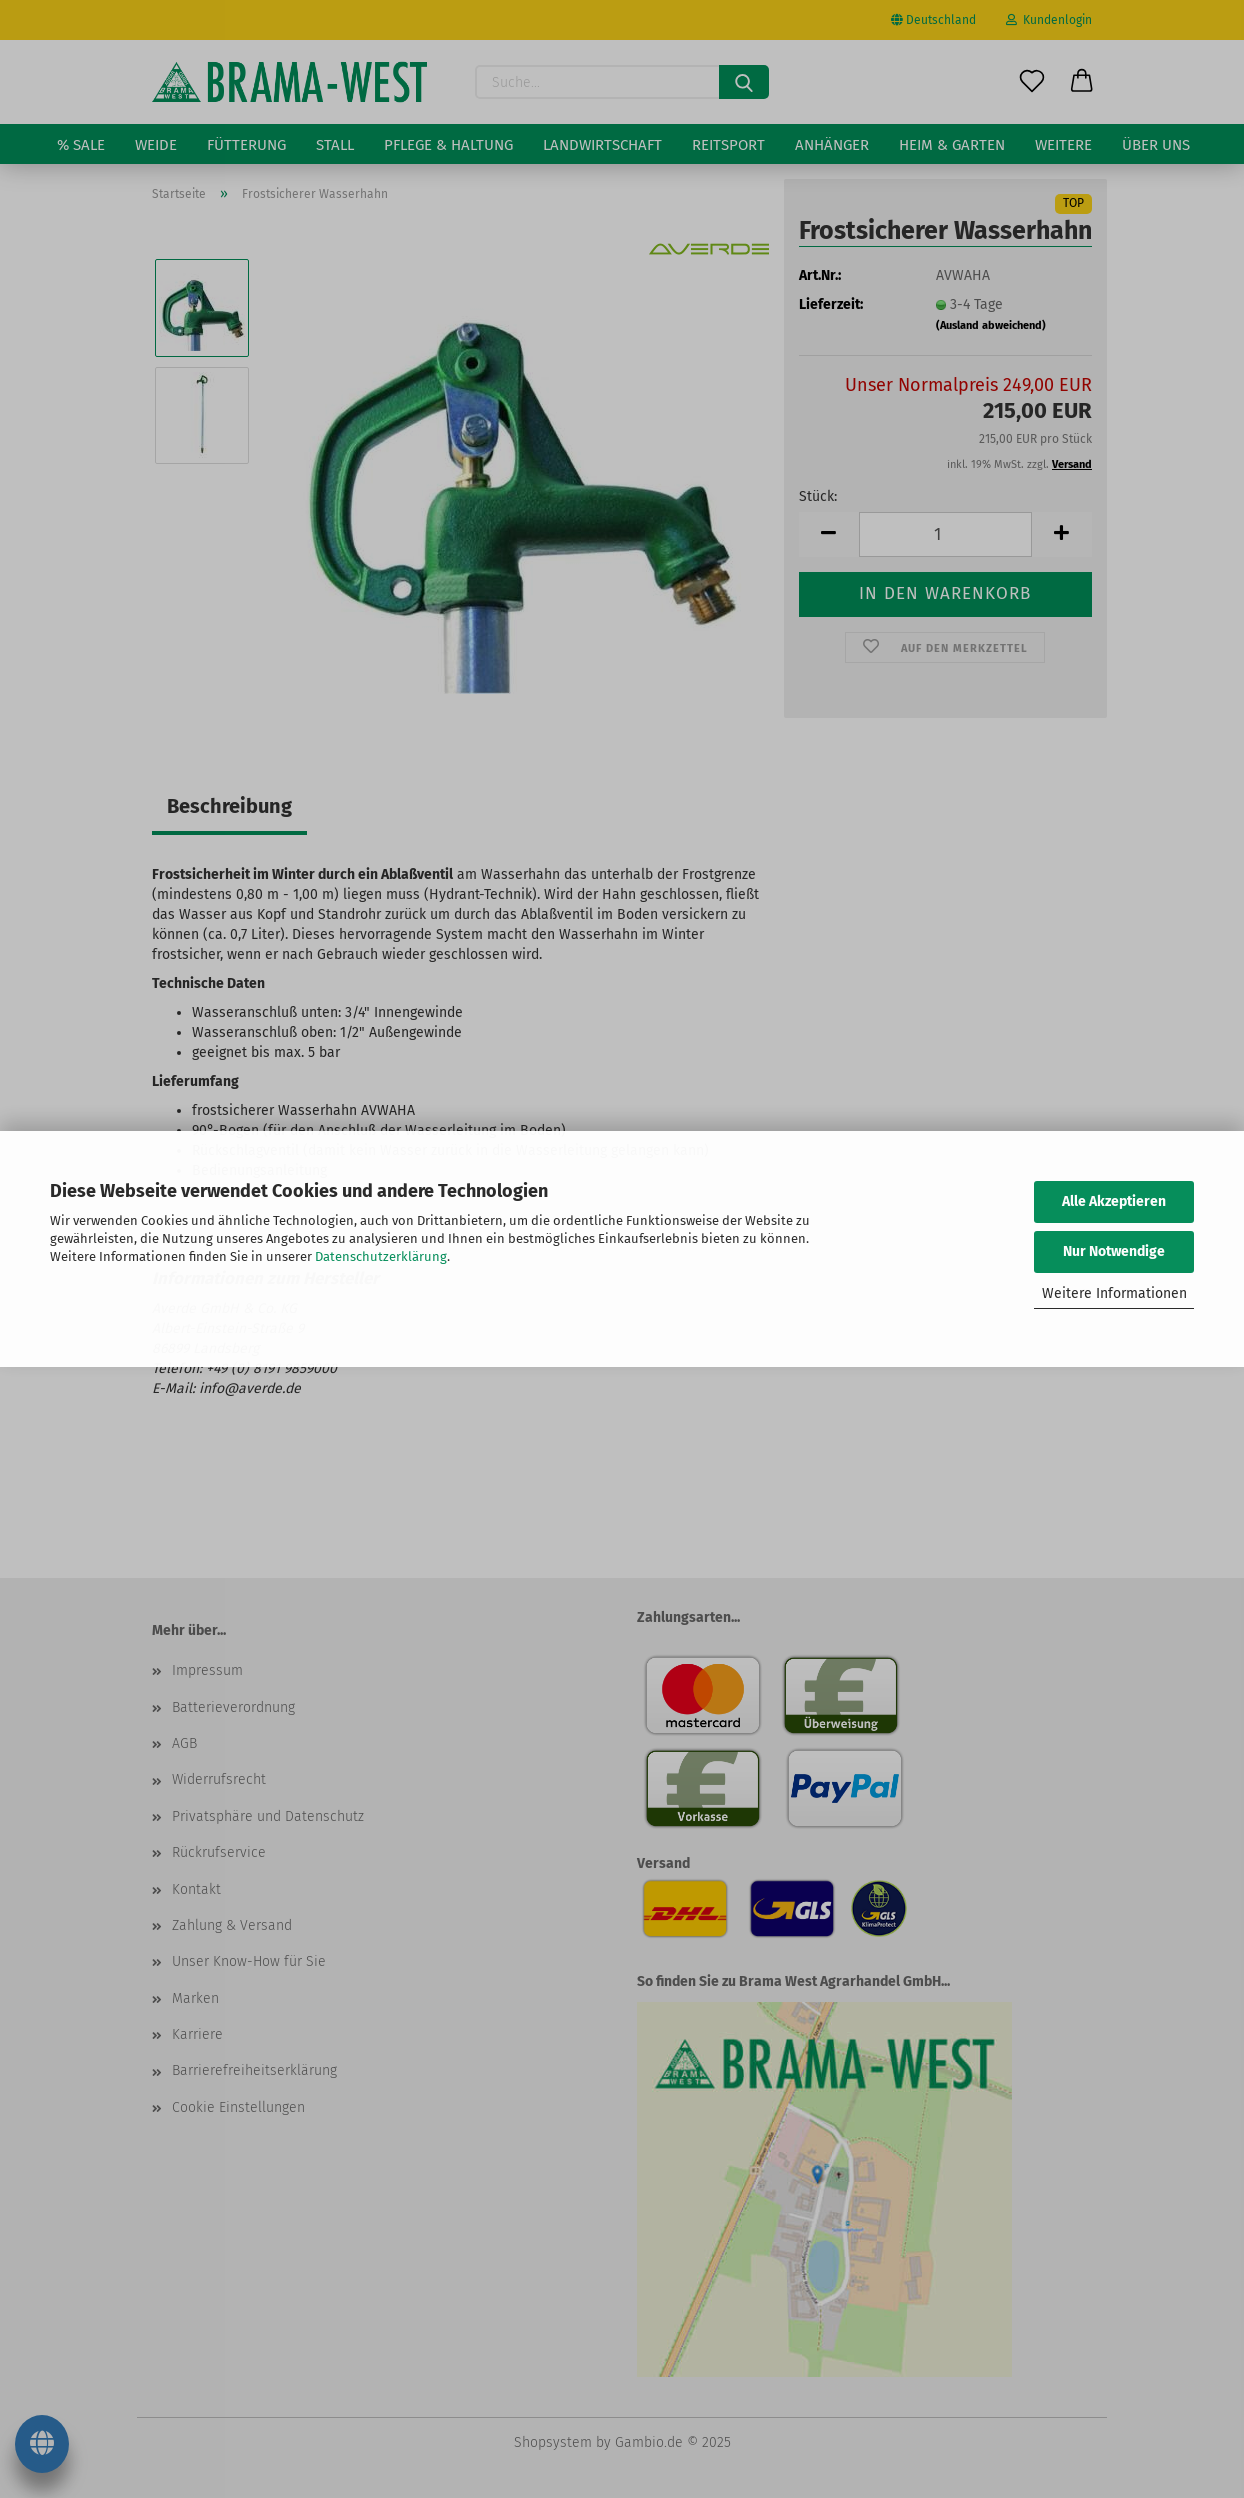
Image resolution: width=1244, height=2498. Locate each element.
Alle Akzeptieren (1114, 1201)
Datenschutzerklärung (381, 1256)
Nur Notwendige (1114, 1251)
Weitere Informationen (1114, 1293)
